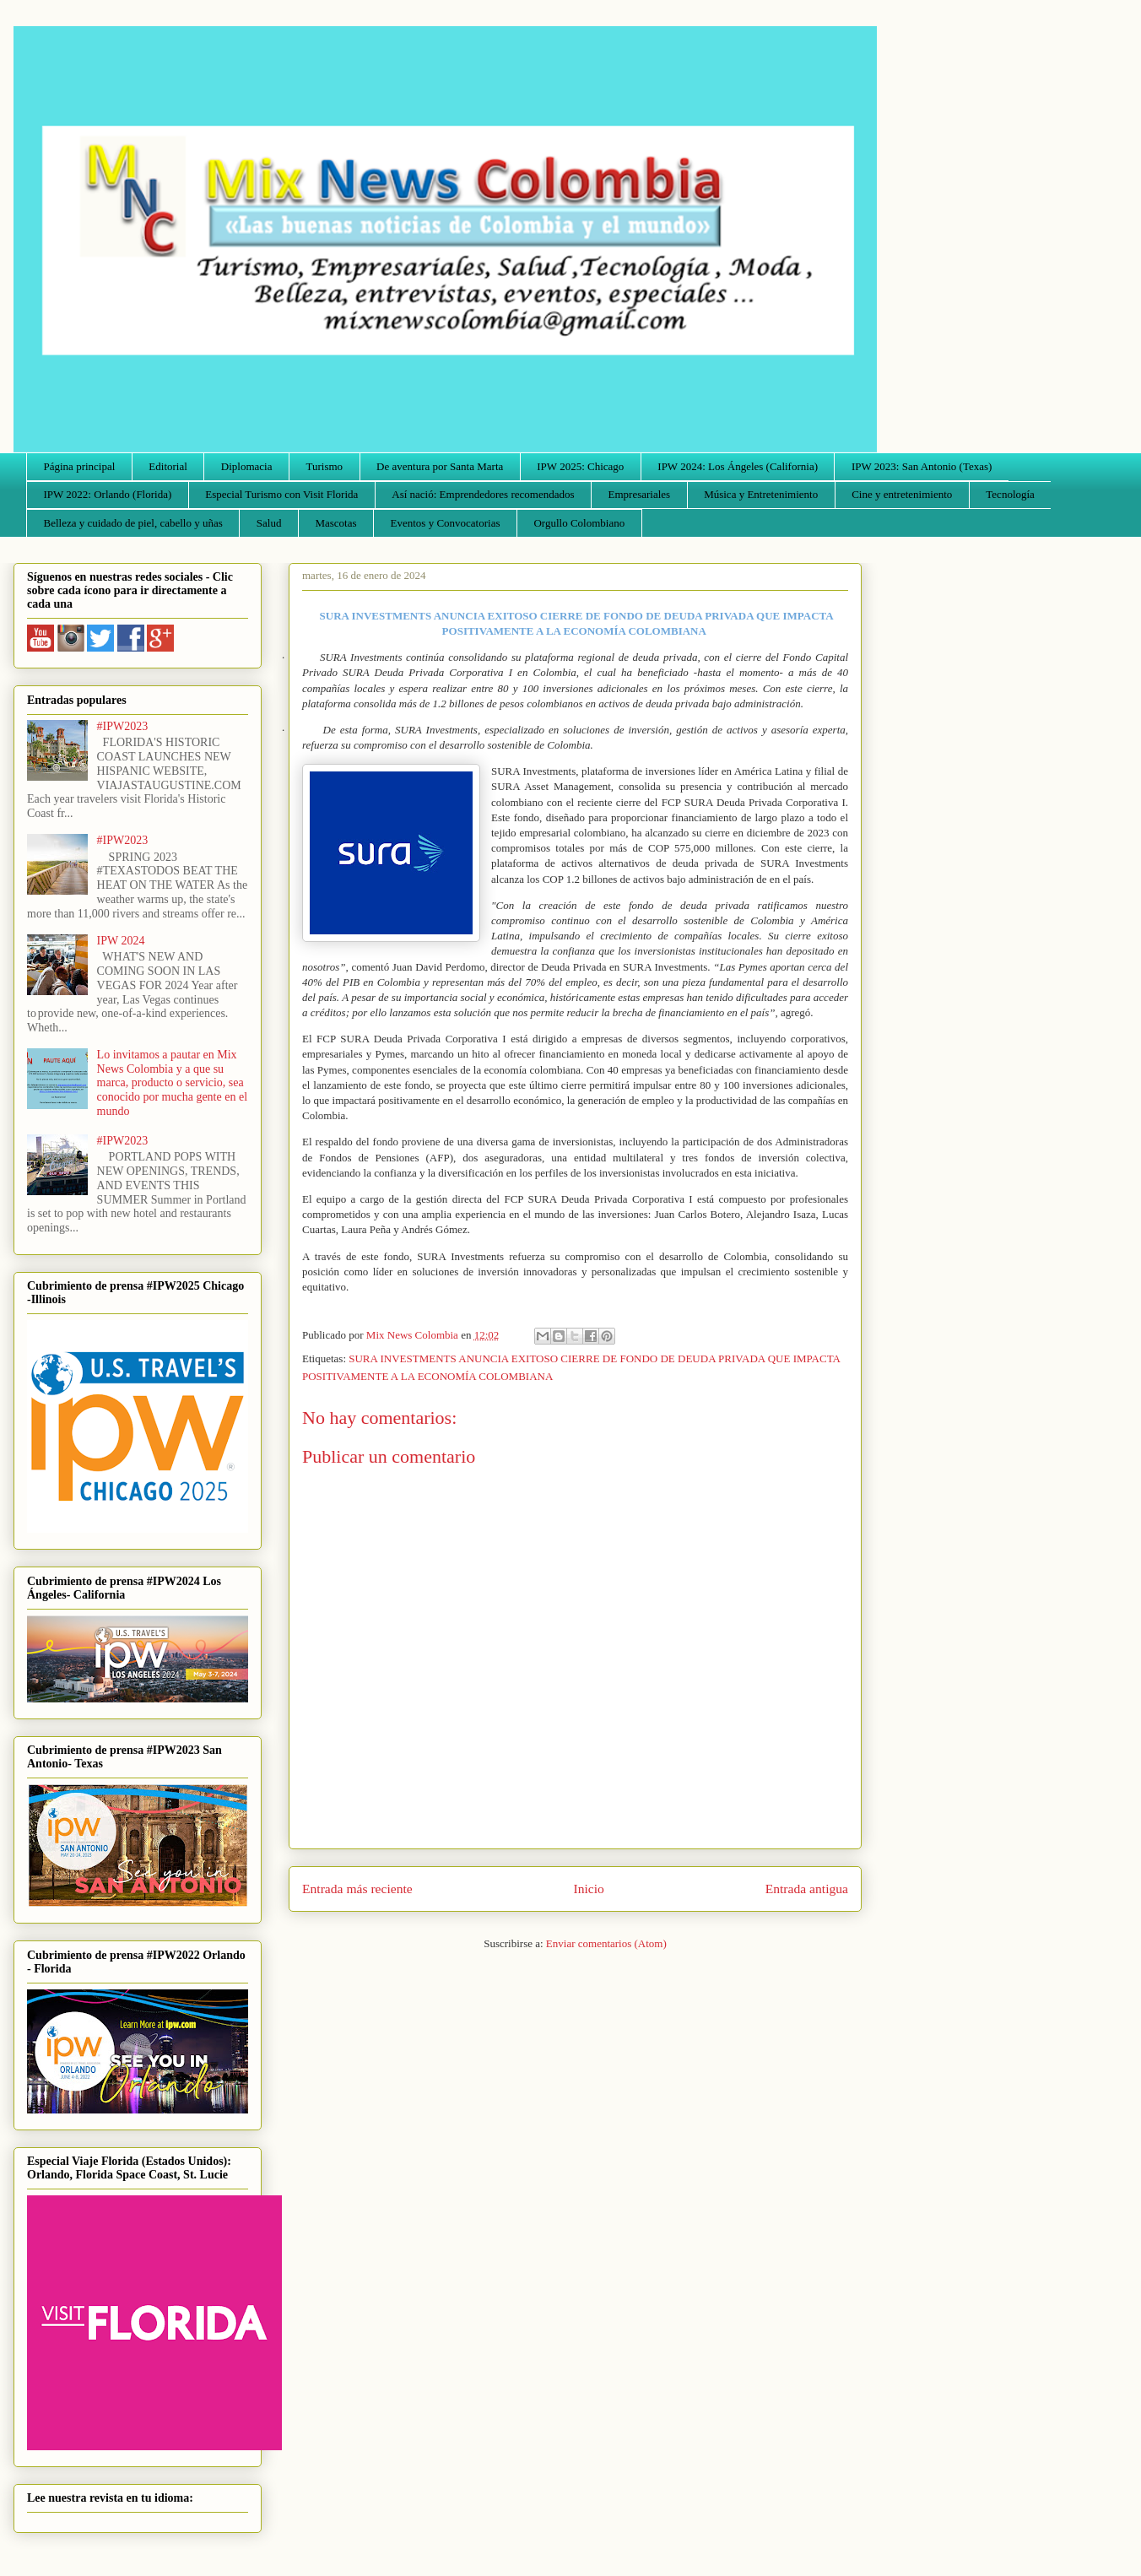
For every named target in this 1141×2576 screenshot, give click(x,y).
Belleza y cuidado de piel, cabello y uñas (133, 523)
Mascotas (335, 523)
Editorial (168, 466)
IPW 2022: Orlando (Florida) (108, 494)
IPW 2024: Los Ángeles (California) (737, 466)
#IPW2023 (123, 726)
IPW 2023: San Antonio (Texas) (922, 466)
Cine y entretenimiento (902, 494)
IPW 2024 (121, 940)
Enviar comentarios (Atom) (606, 1943)
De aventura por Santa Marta (439, 466)
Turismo (324, 466)
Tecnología (1010, 494)
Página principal (80, 466)
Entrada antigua (806, 1888)
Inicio (589, 1888)
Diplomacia (247, 466)
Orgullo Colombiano (579, 523)
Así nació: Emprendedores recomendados (483, 494)
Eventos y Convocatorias (445, 523)
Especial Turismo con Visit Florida (281, 494)
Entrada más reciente (357, 1888)
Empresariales (639, 494)
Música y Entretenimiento (761, 494)
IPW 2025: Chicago (580, 466)
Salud (269, 523)
